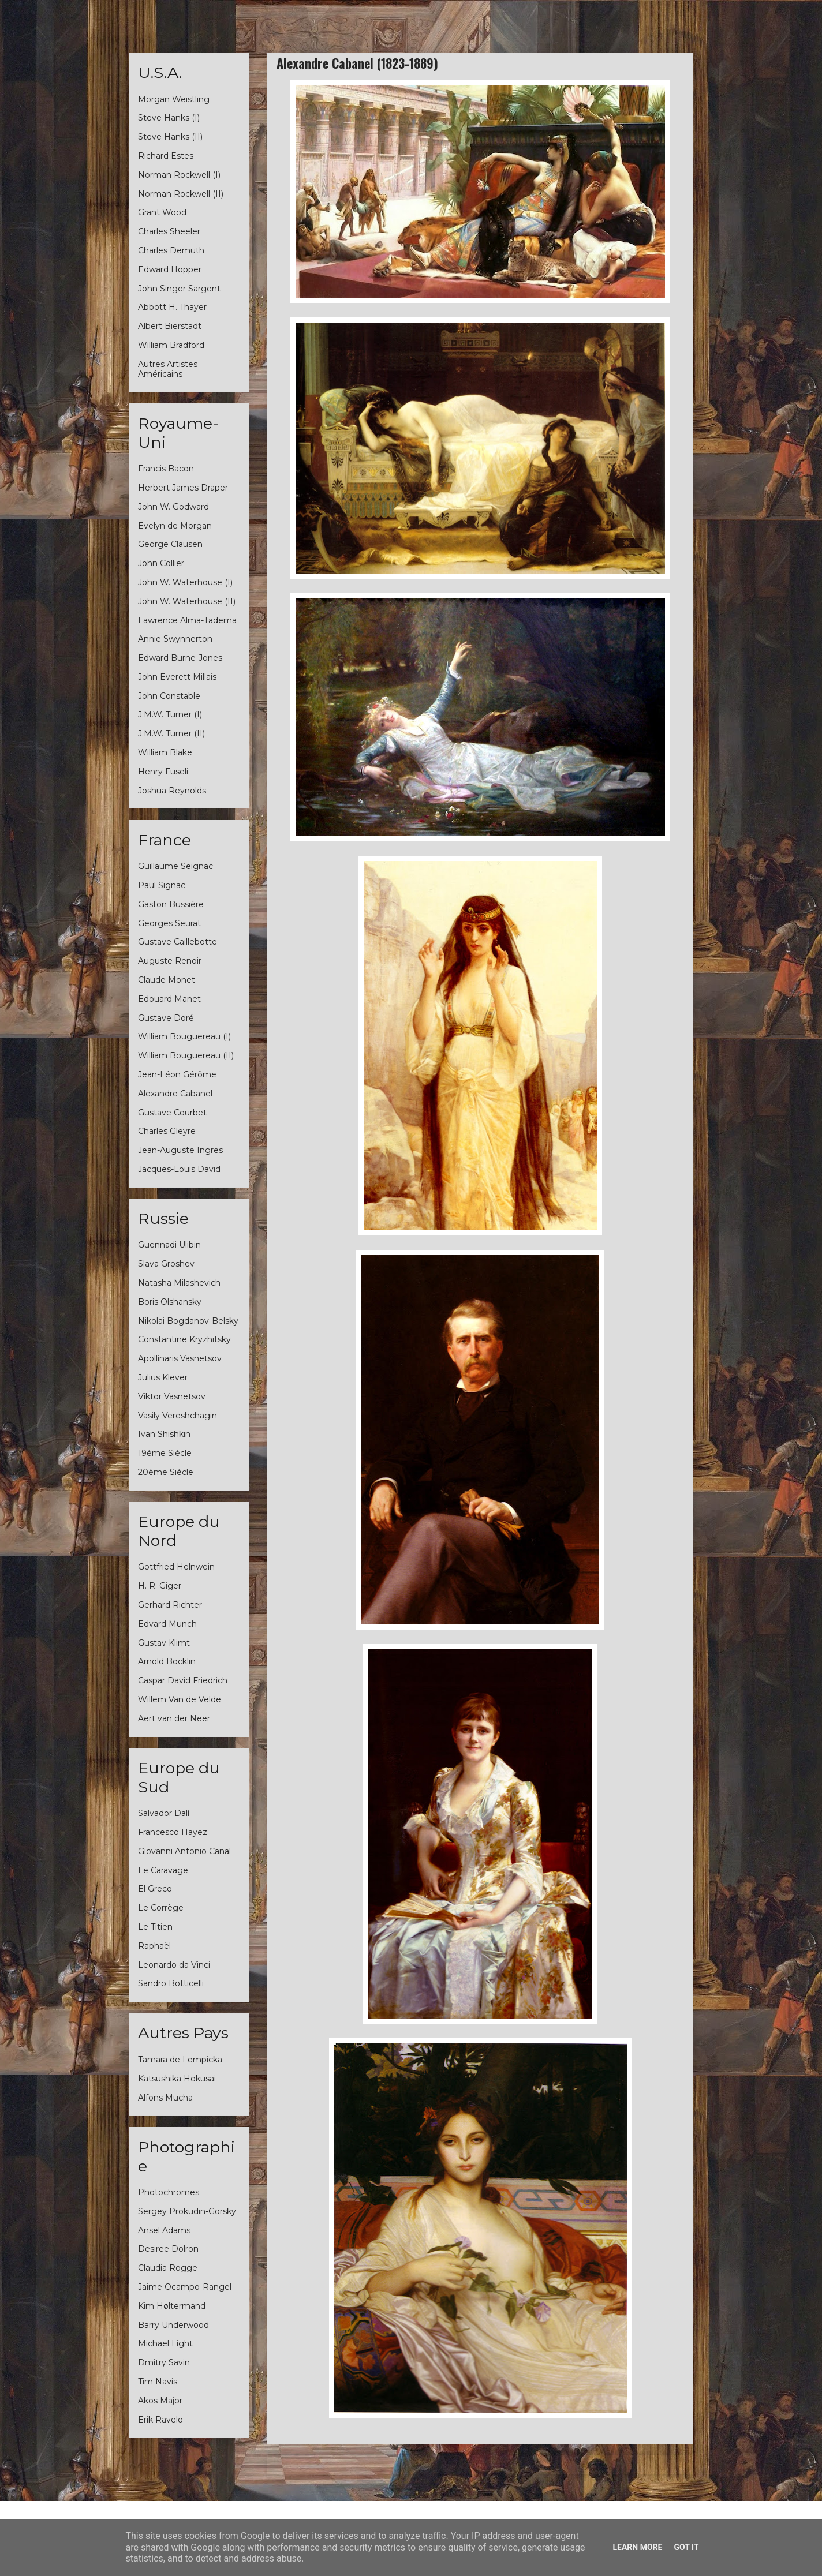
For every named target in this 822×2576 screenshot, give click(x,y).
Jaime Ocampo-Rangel (184, 2287)
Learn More (637, 2547)
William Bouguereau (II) (186, 1055)
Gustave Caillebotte (177, 942)
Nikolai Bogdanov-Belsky (188, 1321)
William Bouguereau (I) (184, 1036)
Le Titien (155, 1927)
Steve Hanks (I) (169, 118)
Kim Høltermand (172, 2306)
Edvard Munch (167, 1624)
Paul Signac (161, 885)
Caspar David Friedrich (182, 1680)
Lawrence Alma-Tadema (187, 620)
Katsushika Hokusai (177, 2078)
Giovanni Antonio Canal (184, 1851)
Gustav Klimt (164, 1643)
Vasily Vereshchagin (177, 1415)
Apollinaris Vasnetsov (180, 1358)
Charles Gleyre (167, 1131)
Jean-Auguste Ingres (180, 1150)
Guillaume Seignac (175, 866)
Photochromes (168, 2192)
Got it (686, 2547)
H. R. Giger (159, 1586)
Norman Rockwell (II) (180, 194)
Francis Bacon (166, 468)
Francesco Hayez (172, 1832)
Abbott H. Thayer (172, 307)
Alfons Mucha (165, 2097)
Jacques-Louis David (179, 1169)
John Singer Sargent (179, 288)
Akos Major (160, 2400)
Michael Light (165, 2343)
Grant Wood (162, 212)
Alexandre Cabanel (175, 1093)
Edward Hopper (169, 269)
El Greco (155, 1889)
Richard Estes (165, 156)
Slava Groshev (166, 1264)
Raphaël (154, 1946)
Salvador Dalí (163, 1813)
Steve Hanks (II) (170, 137)
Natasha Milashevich (179, 1283)
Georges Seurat (169, 923)
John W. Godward (173, 506)
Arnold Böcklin (167, 1661)
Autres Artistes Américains (167, 369)
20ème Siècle (165, 1472)
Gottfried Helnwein (176, 1567)
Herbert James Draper (183, 487)
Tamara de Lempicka (180, 2059)
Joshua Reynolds (172, 790)
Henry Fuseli (163, 771)
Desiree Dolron (168, 2249)
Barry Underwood (173, 2325)
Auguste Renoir (169, 961)
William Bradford (171, 345)
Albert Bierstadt (169, 326)
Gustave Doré (166, 1018)
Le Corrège (161, 1908)
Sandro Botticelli (171, 1983)
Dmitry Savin (164, 2362)
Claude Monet (166, 980)
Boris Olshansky (169, 1302)
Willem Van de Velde (179, 1699)
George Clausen (170, 544)
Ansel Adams (164, 2230)
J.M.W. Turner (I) (170, 714)
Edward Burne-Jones (180, 658)
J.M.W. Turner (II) (171, 733)
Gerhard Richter (170, 1605)
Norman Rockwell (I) (179, 175)
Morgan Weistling (174, 99)
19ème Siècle (165, 1453)
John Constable (169, 696)
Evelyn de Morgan (175, 526)
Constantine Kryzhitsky (184, 1339)
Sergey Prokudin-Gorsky (187, 2211)
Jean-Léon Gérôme (177, 1074)
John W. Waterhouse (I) (185, 582)
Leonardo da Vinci (174, 1965)
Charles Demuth (171, 250)
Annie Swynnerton (175, 639)
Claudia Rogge (167, 2268)
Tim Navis (157, 2381)
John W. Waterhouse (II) (187, 601)
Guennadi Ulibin (169, 1245)
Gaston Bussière (171, 904)
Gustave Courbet (172, 1112)
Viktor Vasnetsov (172, 1396)
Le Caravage (163, 1870)
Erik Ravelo (160, 2419)
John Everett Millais (177, 677)
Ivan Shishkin (164, 1434)
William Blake (165, 752)
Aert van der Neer (174, 1718)
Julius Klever (163, 1377)
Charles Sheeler (169, 231)
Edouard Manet (169, 999)
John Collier (161, 563)
